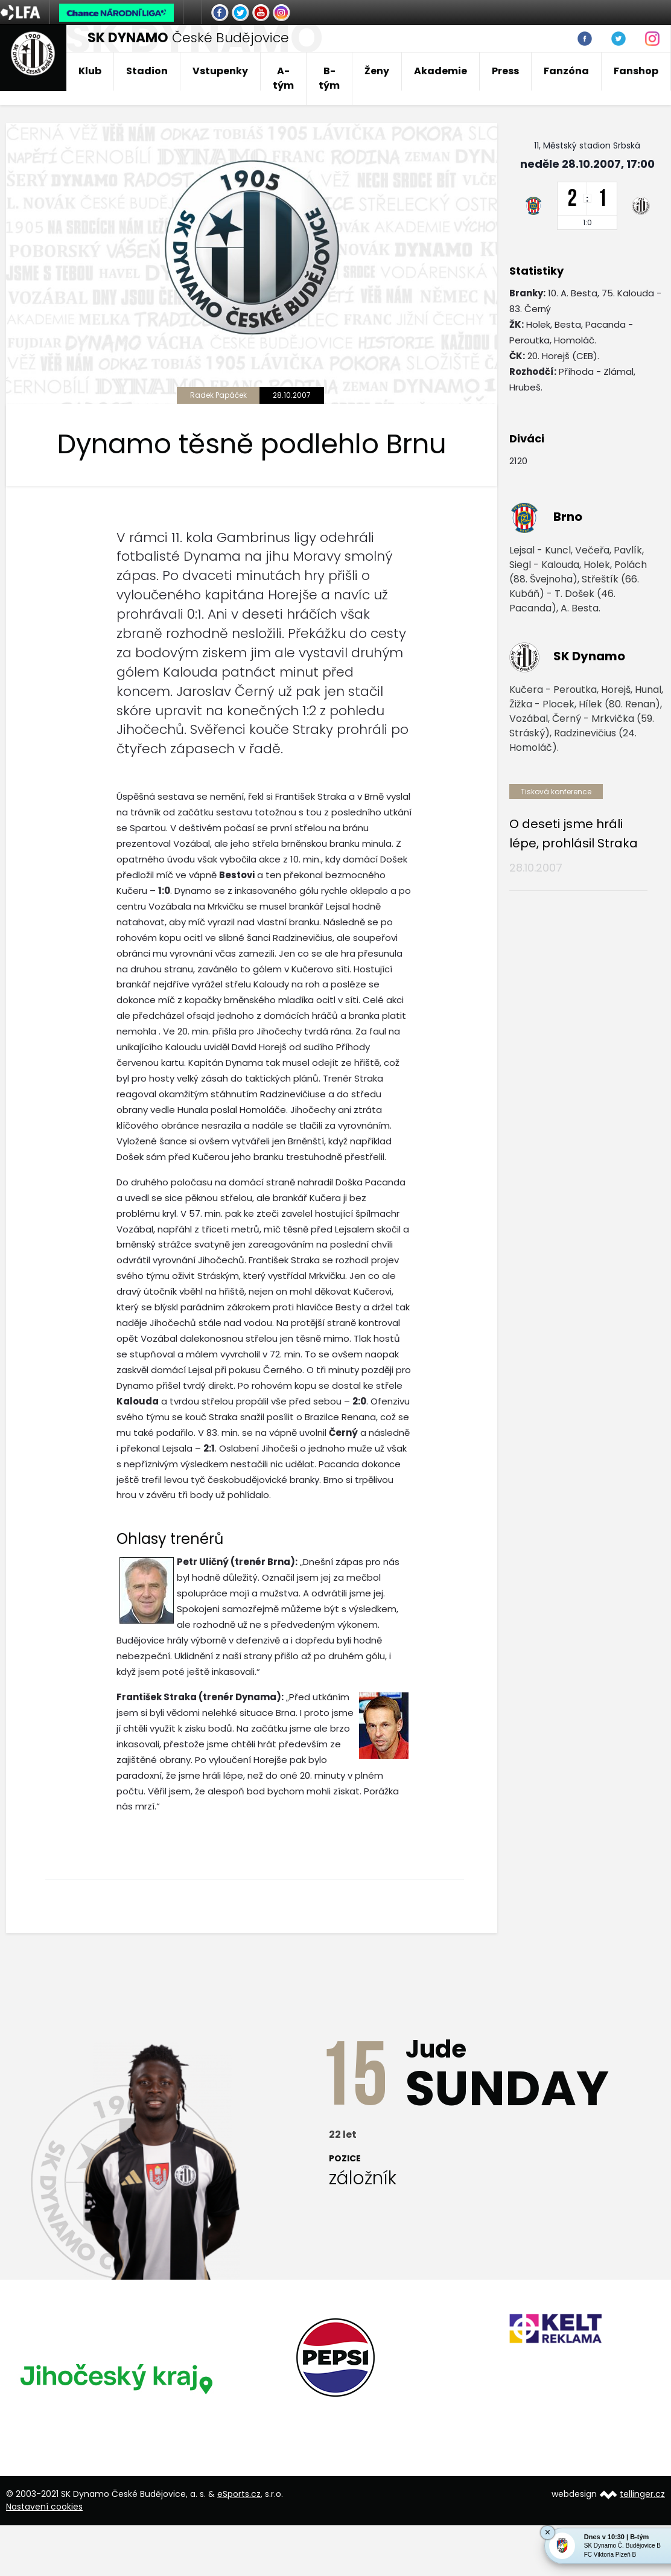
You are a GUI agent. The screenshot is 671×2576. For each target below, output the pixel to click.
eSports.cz (239, 2494)
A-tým (283, 78)
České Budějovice (188, 37)
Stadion (147, 71)
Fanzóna (566, 71)
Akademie (440, 71)
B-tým (329, 78)
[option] (114, 2378)
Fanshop (636, 71)
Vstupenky (220, 71)
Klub (89, 71)
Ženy (376, 71)
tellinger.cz (642, 2494)
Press (505, 71)
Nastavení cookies (44, 2507)
